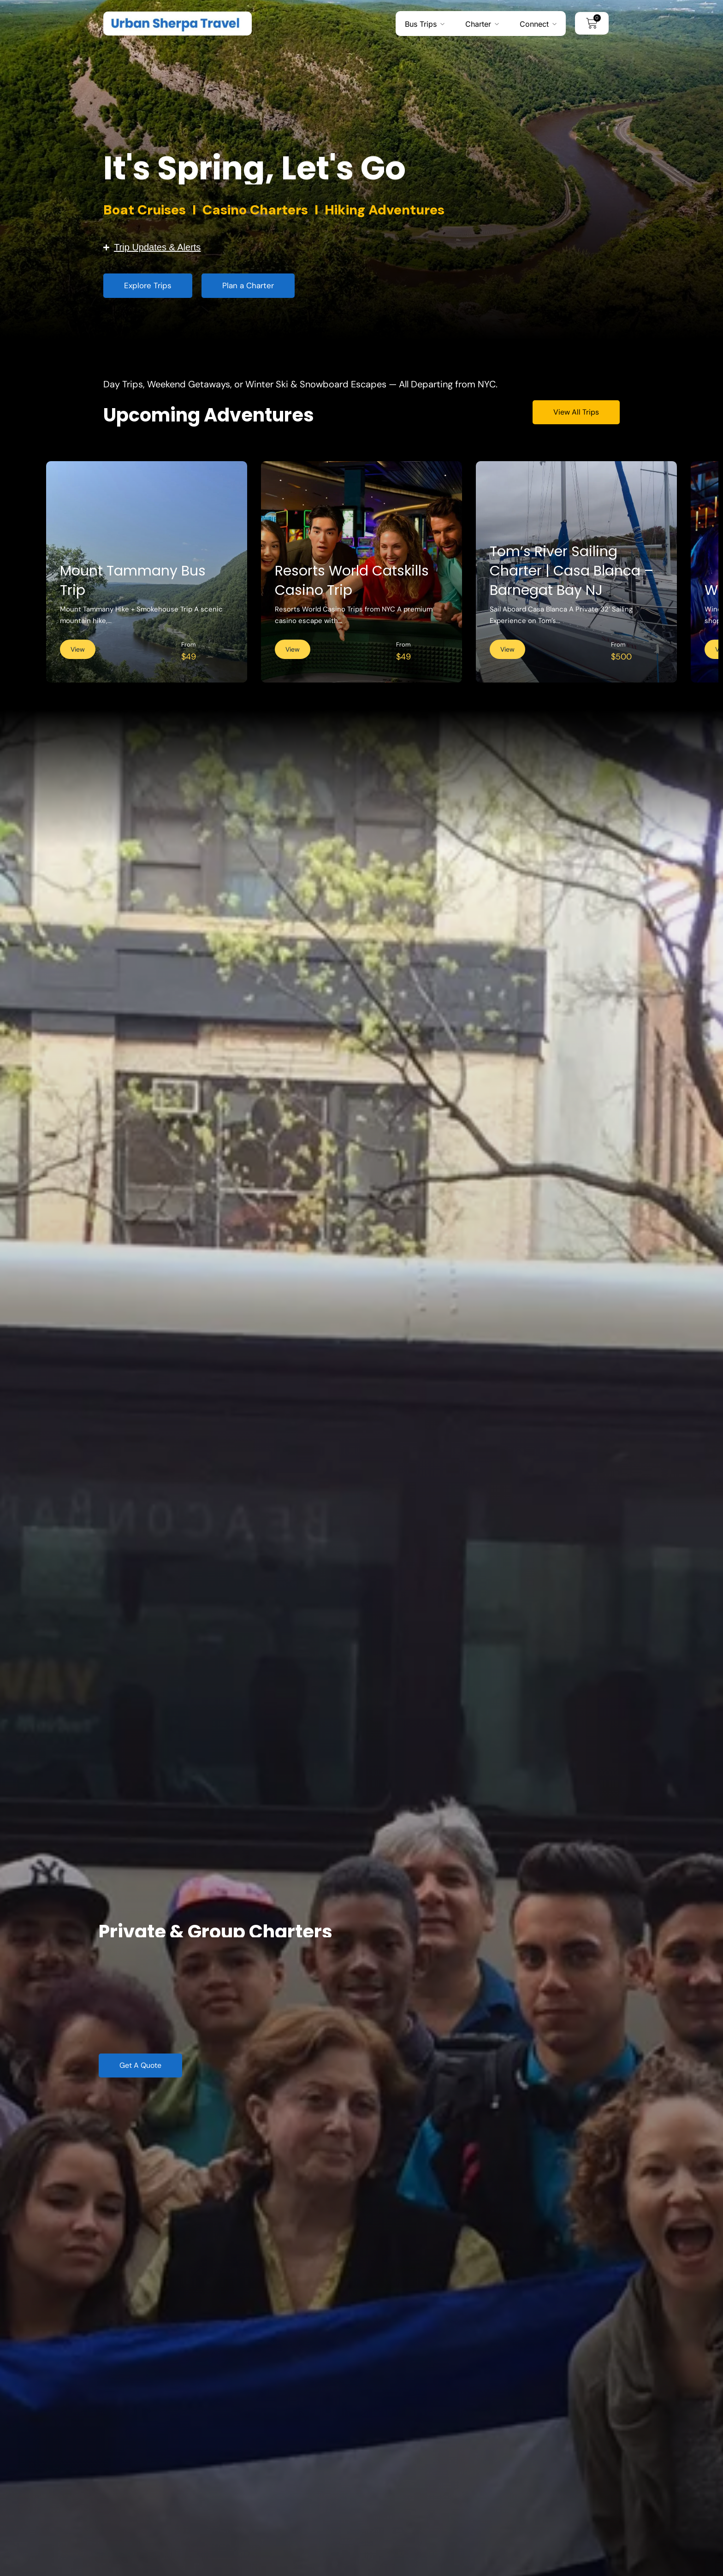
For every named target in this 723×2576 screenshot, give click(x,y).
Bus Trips (421, 24)
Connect (534, 24)
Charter (478, 24)
